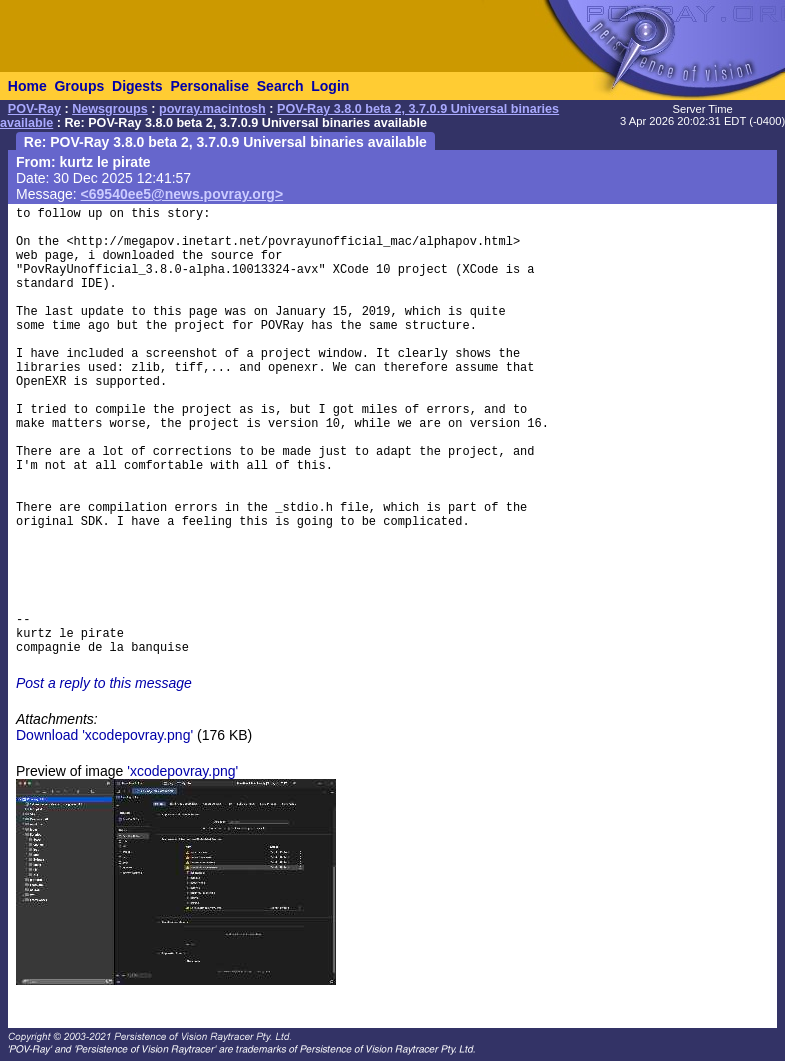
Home (27, 86)
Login (330, 86)
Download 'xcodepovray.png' (104, 735)
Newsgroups (110, 109)
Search (280, 86)
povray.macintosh (212, 109)
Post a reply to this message (104, 683)
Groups (79, 86)
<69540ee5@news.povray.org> (182, 194)
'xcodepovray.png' (182, 771)
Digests (137, 86)
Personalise (209, 86)
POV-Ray (34, 109)
